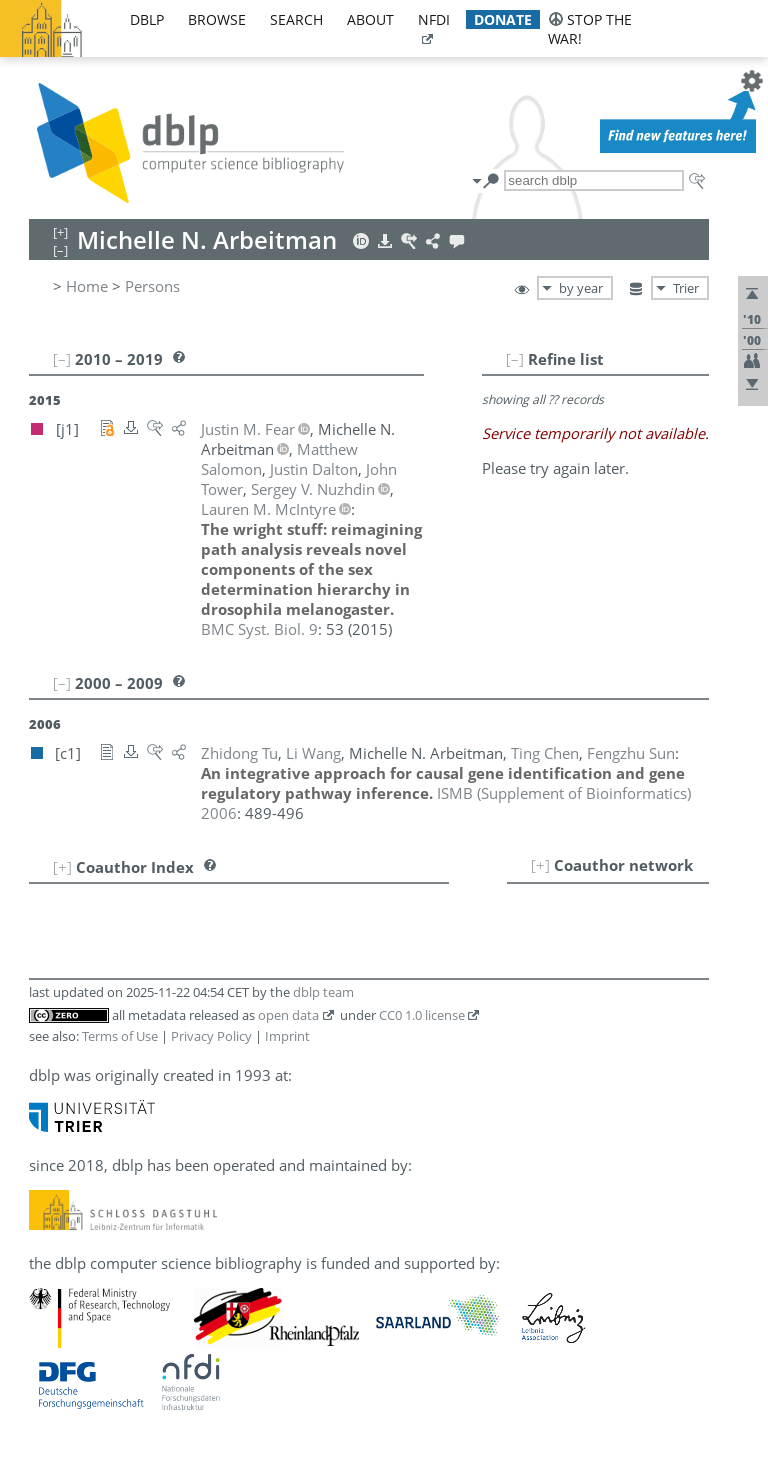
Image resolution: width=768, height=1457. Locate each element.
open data (288, 1015)
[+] (540, 865)
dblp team (323, 992)
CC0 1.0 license (422, 1015)
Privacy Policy (211, 1036)
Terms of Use (120, 1036)
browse (217, 19)
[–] (515, 359)
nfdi (434, 19)
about (370, 19)
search (296, 19)
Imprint (287, 1036)
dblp (147, 19)
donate (503, 19)
